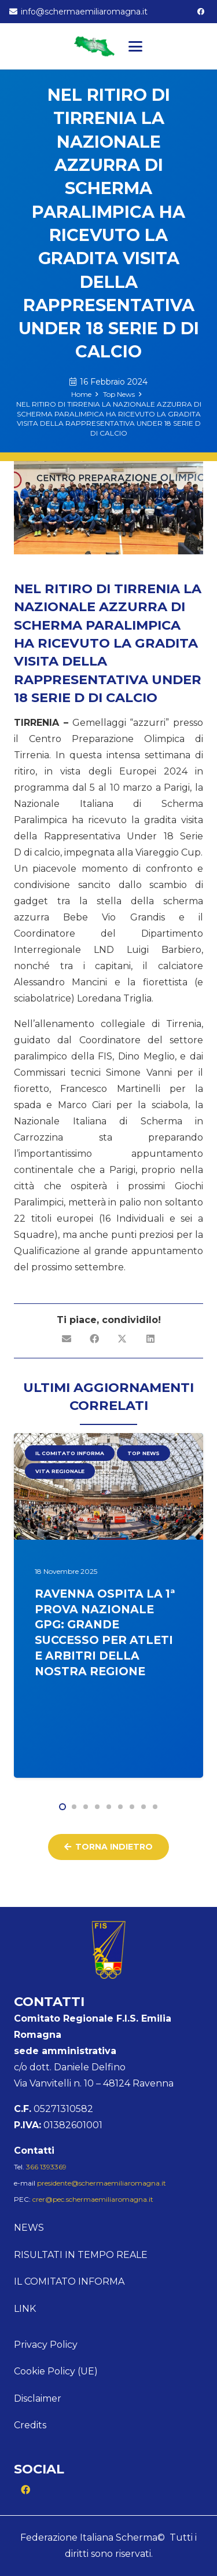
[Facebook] (201, 12)
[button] (135, 46)
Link (25, 2308)
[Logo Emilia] (94, 46)
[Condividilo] (95, 1338)
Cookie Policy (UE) (56, 2371)
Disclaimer (37, 2398)
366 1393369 (46, 2166)
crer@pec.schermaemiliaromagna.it (92, 2199)
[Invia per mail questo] (67, 1338)
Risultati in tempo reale (81, 2254)
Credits (30, 2425)
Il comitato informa (69, 2281)
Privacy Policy (46, 2344)
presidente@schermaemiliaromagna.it (101, 2183)
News (29, 2227)
